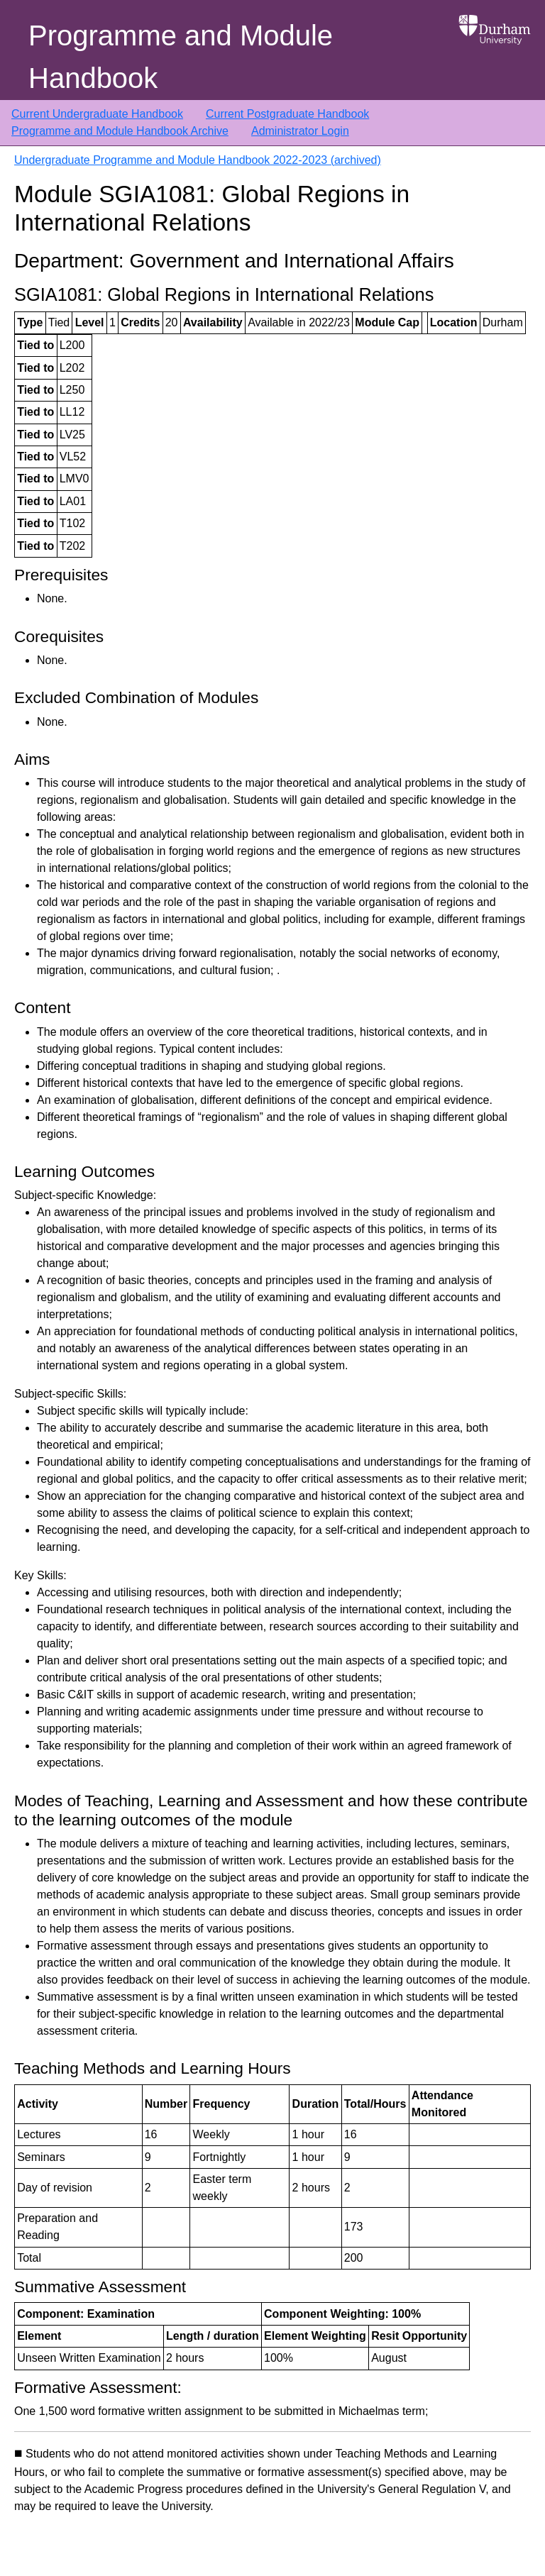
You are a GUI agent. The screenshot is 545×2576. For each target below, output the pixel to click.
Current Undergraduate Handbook (97, 114)
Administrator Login (300, 131)
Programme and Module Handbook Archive (120, 131)
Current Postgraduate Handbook (287, 114)
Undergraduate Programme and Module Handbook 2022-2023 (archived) (197, 160)
